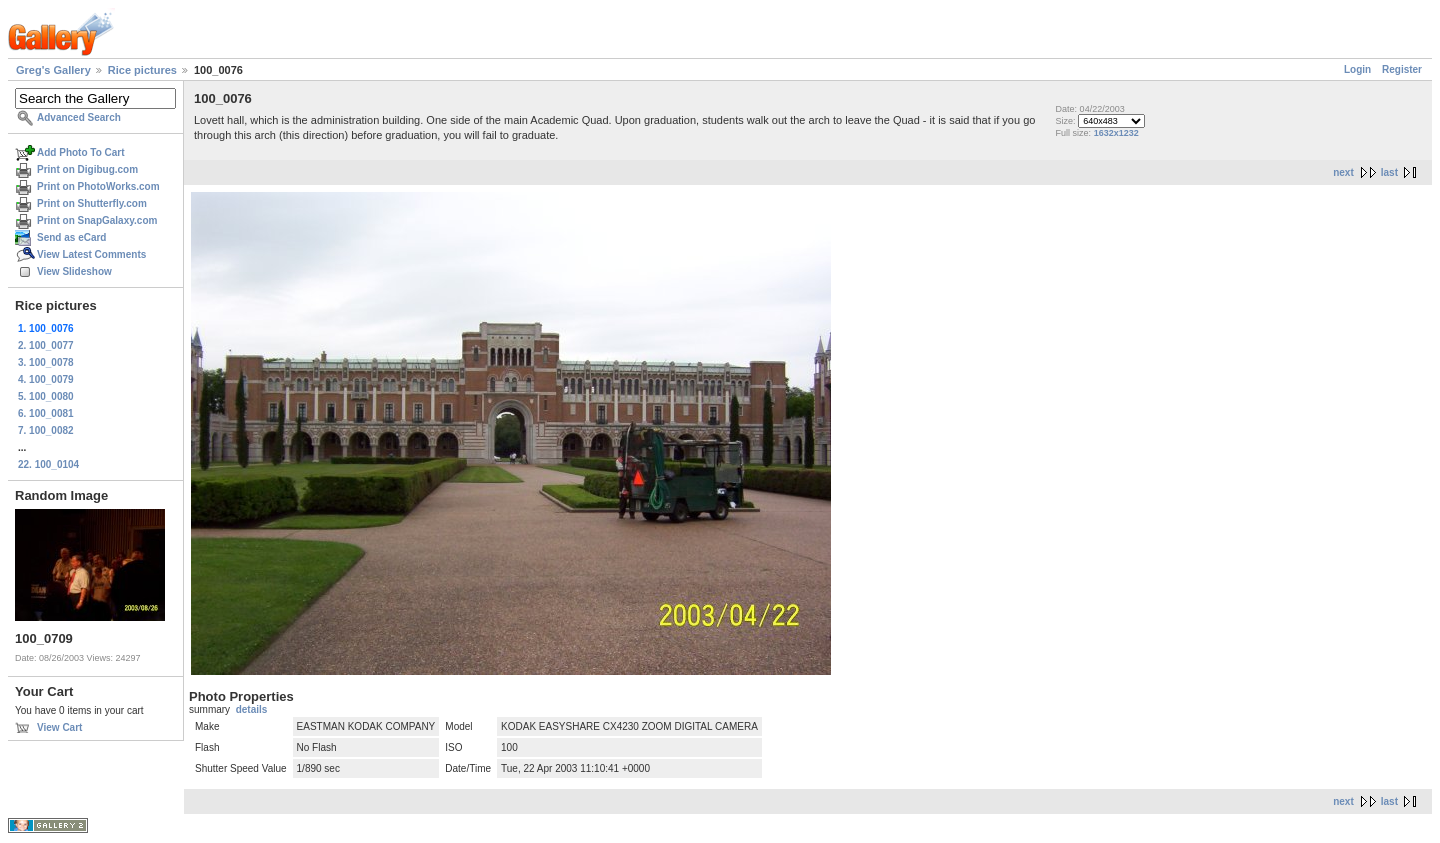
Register (1402, 69)
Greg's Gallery (53, 70)
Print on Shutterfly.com (92, 203)
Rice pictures (142, 70)
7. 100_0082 (46, 430)
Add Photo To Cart (81, 152)
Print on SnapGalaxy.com (97, 220)
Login (1357, 69)
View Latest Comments (91, 254)
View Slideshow (74, 271)
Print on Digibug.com (87, 169)
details (252, 709)
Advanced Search (79, 117)
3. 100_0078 (46, 362)
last (1389, 172)
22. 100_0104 (48, 464)
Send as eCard (71, 237)
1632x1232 (1116, 133)
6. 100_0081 (46, 413)
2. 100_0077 (46, 345)
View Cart (59, 727)
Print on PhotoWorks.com (98, 186)
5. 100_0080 (46, 396)
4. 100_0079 (46, 379)
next (1343, 172)
